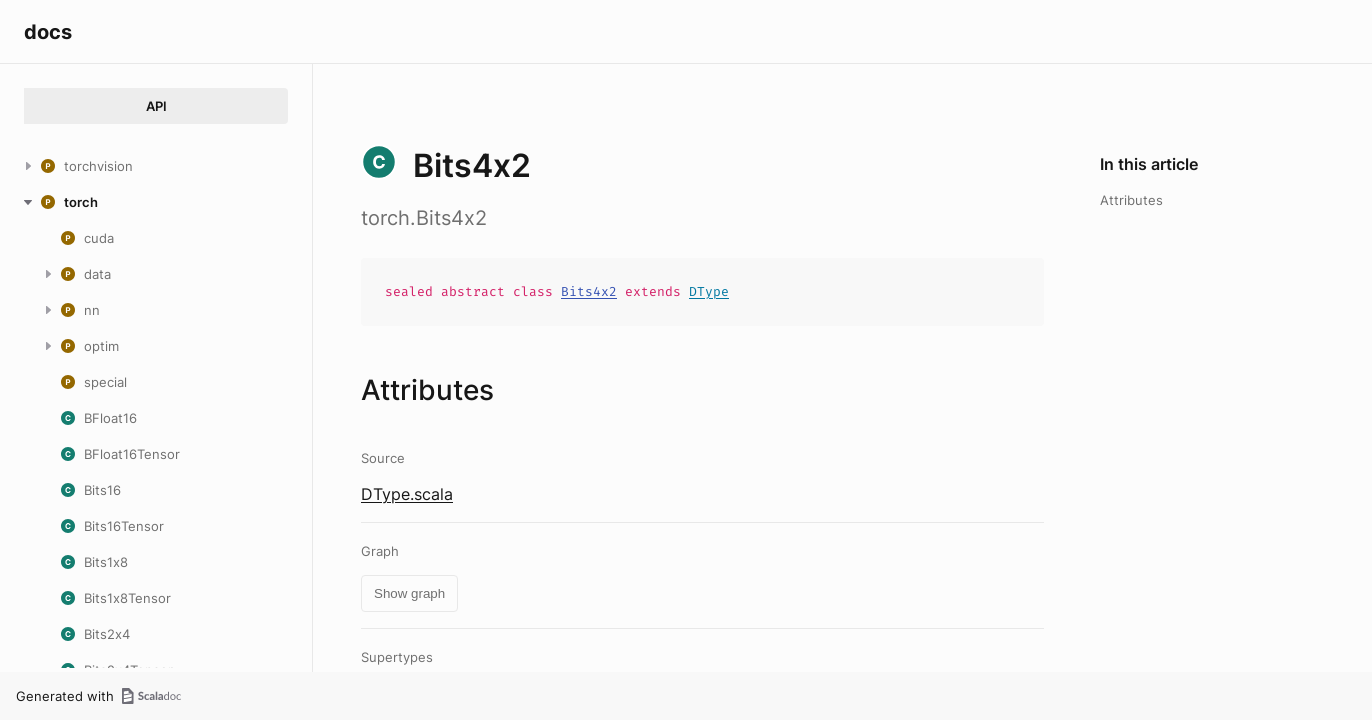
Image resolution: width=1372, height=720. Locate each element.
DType (709, 291)
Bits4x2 (589, 291)
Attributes (1131, 200)
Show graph (409, 593)
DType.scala (407, 494)
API (156, 106)
